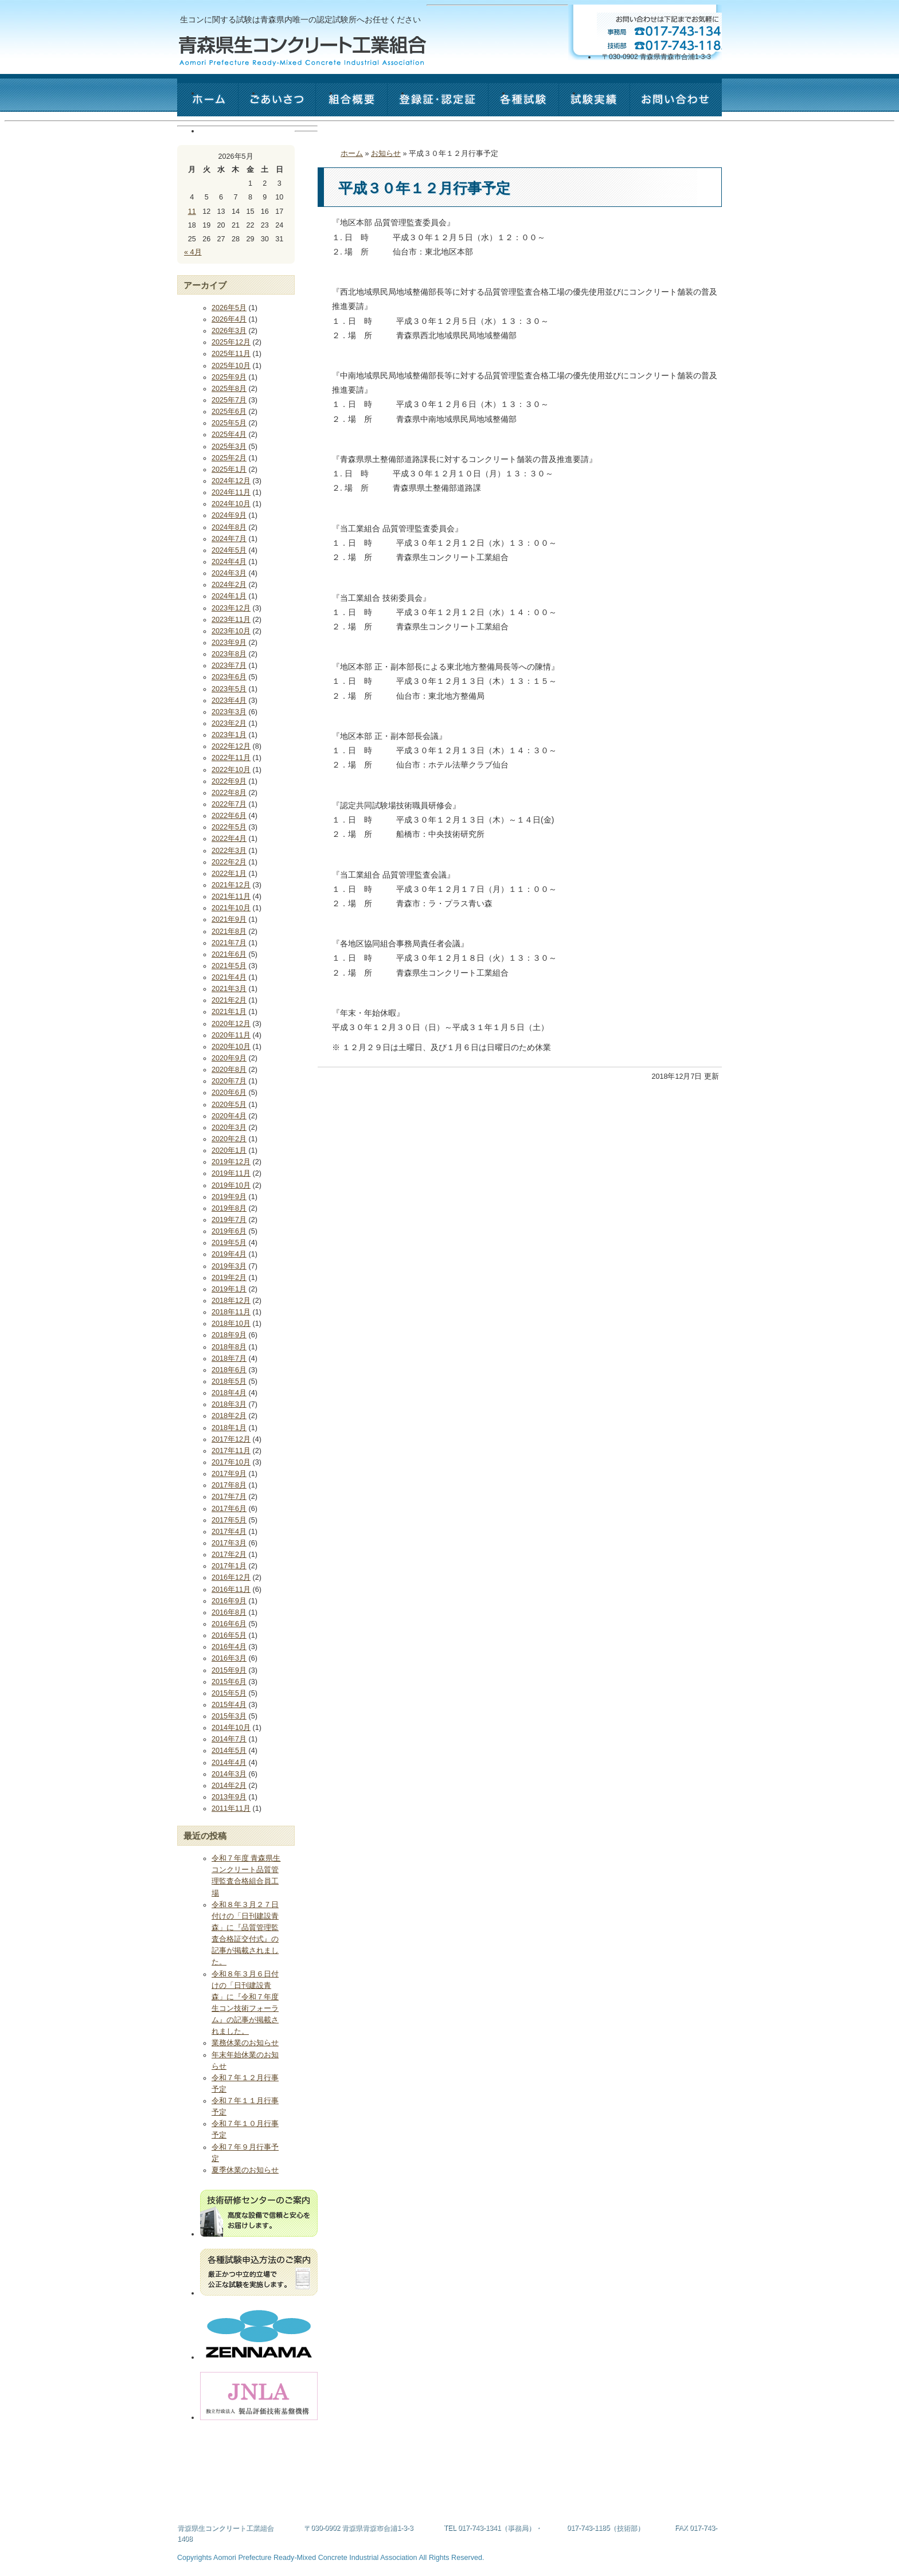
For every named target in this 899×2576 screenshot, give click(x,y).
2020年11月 (231, 1035)
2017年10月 (231, 1462)
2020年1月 (229, 1150)
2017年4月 (229, 1532)
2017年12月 (231, 1439)
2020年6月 (229, 1093)
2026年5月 (229, 308)
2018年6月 (229, 1370)
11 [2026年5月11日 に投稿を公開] (192, 212)
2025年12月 (231, 342)
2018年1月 (229, 1428)
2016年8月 (229, 1612)
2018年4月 (229, 1393)
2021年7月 (229, 943)
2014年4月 (229, 1763)
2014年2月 (229, 1786)
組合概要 (374, 105)
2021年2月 (229, 1000)
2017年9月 (229, 1474)
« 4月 (193, 252)
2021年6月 (229, 954)
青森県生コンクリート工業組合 (225, 2528)
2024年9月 (229, 515)
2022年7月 (229, 804)
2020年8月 (229, 1070)
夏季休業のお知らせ (245, 2170)
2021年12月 (231, 885)
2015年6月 (229, 1682)
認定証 (460, 105)
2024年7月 (229, 539)
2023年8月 (229, 654)
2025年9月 (229, 377)
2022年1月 (229, 874)
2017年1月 (229, 1566)
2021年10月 (231, 908)
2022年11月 (231, 758)
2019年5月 (229, 1243)
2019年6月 (229, 1231)
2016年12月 (231, 1577)
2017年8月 (229, 1485)
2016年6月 (229, 1624)
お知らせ (386, 154)
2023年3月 (229, 712)
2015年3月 (229, 1716)
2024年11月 (231, 492)
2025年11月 (231, 354)
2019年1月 (229, 1289)
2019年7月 (229, 1220)
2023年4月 (229, 700)
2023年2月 (229, 723)
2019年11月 (231, 1173)
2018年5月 (229, 1381)
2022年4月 (229, 839)
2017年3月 (229, 1543)
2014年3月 (229, 1774)
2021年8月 (229, 931)
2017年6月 (229, 1509)
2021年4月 (229, 977)
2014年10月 (231, 1728)
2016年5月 (229, 1635)
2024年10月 (231, 504)
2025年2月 (229, 458)
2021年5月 (229, 966)
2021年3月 (229, 989)
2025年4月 (229, 434)
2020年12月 (231, 1024)
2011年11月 (231, 1808)
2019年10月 (231, 1185)
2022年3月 (229, 851)
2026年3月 (229, 331)
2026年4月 (229, 319)
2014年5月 (229, 1751)
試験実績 (616, 105)
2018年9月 (229, 1335)
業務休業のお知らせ (245, 2043)
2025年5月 (229, 423)
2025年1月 (229, 469)
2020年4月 (229, 1116)
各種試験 (546, 105)
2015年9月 (229, 1670)
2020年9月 (229, 1058)
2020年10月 (231, 1047)
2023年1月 (229, 735)
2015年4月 (229, 1705)
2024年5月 (229, 550)
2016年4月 (229, 1647)
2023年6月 (229, 677)
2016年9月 (229, 1601)
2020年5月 (229, 1105)
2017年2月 (229, 1555)
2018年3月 (229, 1404)
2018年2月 (229, 1416)
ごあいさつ (299, 105)
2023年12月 (231, 608)
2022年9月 (229, 781)
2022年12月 (231, 746)
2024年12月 (231, 481)
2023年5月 (229, 689)
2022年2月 (229, 862)
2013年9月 (229, 1797)
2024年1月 (229, 596)
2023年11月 (231, 620)
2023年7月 (229, 665)
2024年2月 (229, 585)
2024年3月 (229, 573)
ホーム (230, 105)
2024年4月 (229, 562)
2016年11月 (231, 1589)
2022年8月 (229, 793)
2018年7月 (229, 1358)
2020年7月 (229, 1081)
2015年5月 (229, 1693)
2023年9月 (229, 643)
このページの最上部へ (702, 2519)
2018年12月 (231, 1301)
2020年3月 (229, 1127)
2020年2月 (229, 1139)
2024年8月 (229, 527)
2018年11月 (231, 1312)
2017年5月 (229, 1520)
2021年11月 (231, 896)
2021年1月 (229, 1012)
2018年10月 (231, 1324)
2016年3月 (229, 1658)
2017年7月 (229, 1497)
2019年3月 (229, 1266)
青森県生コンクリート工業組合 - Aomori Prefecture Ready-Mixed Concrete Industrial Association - (302, 51)
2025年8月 (229, 389)
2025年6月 (229, 412)
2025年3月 (229, 447)
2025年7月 (229, 400)
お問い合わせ (246, 143)
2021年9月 (229, 919)
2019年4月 (229, 1254)
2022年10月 (231, 770)
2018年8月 (229, 1347)
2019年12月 (231, 1162)
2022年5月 (229, 827)
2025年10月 (231, 366)
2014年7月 (229, 1739)
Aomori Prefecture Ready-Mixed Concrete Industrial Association (315, 2558)
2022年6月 (229, 816)
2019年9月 (229, 1197)
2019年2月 (229, 1278)
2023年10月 (231, 631)
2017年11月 (231, 1451)
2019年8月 (229, 1208)
